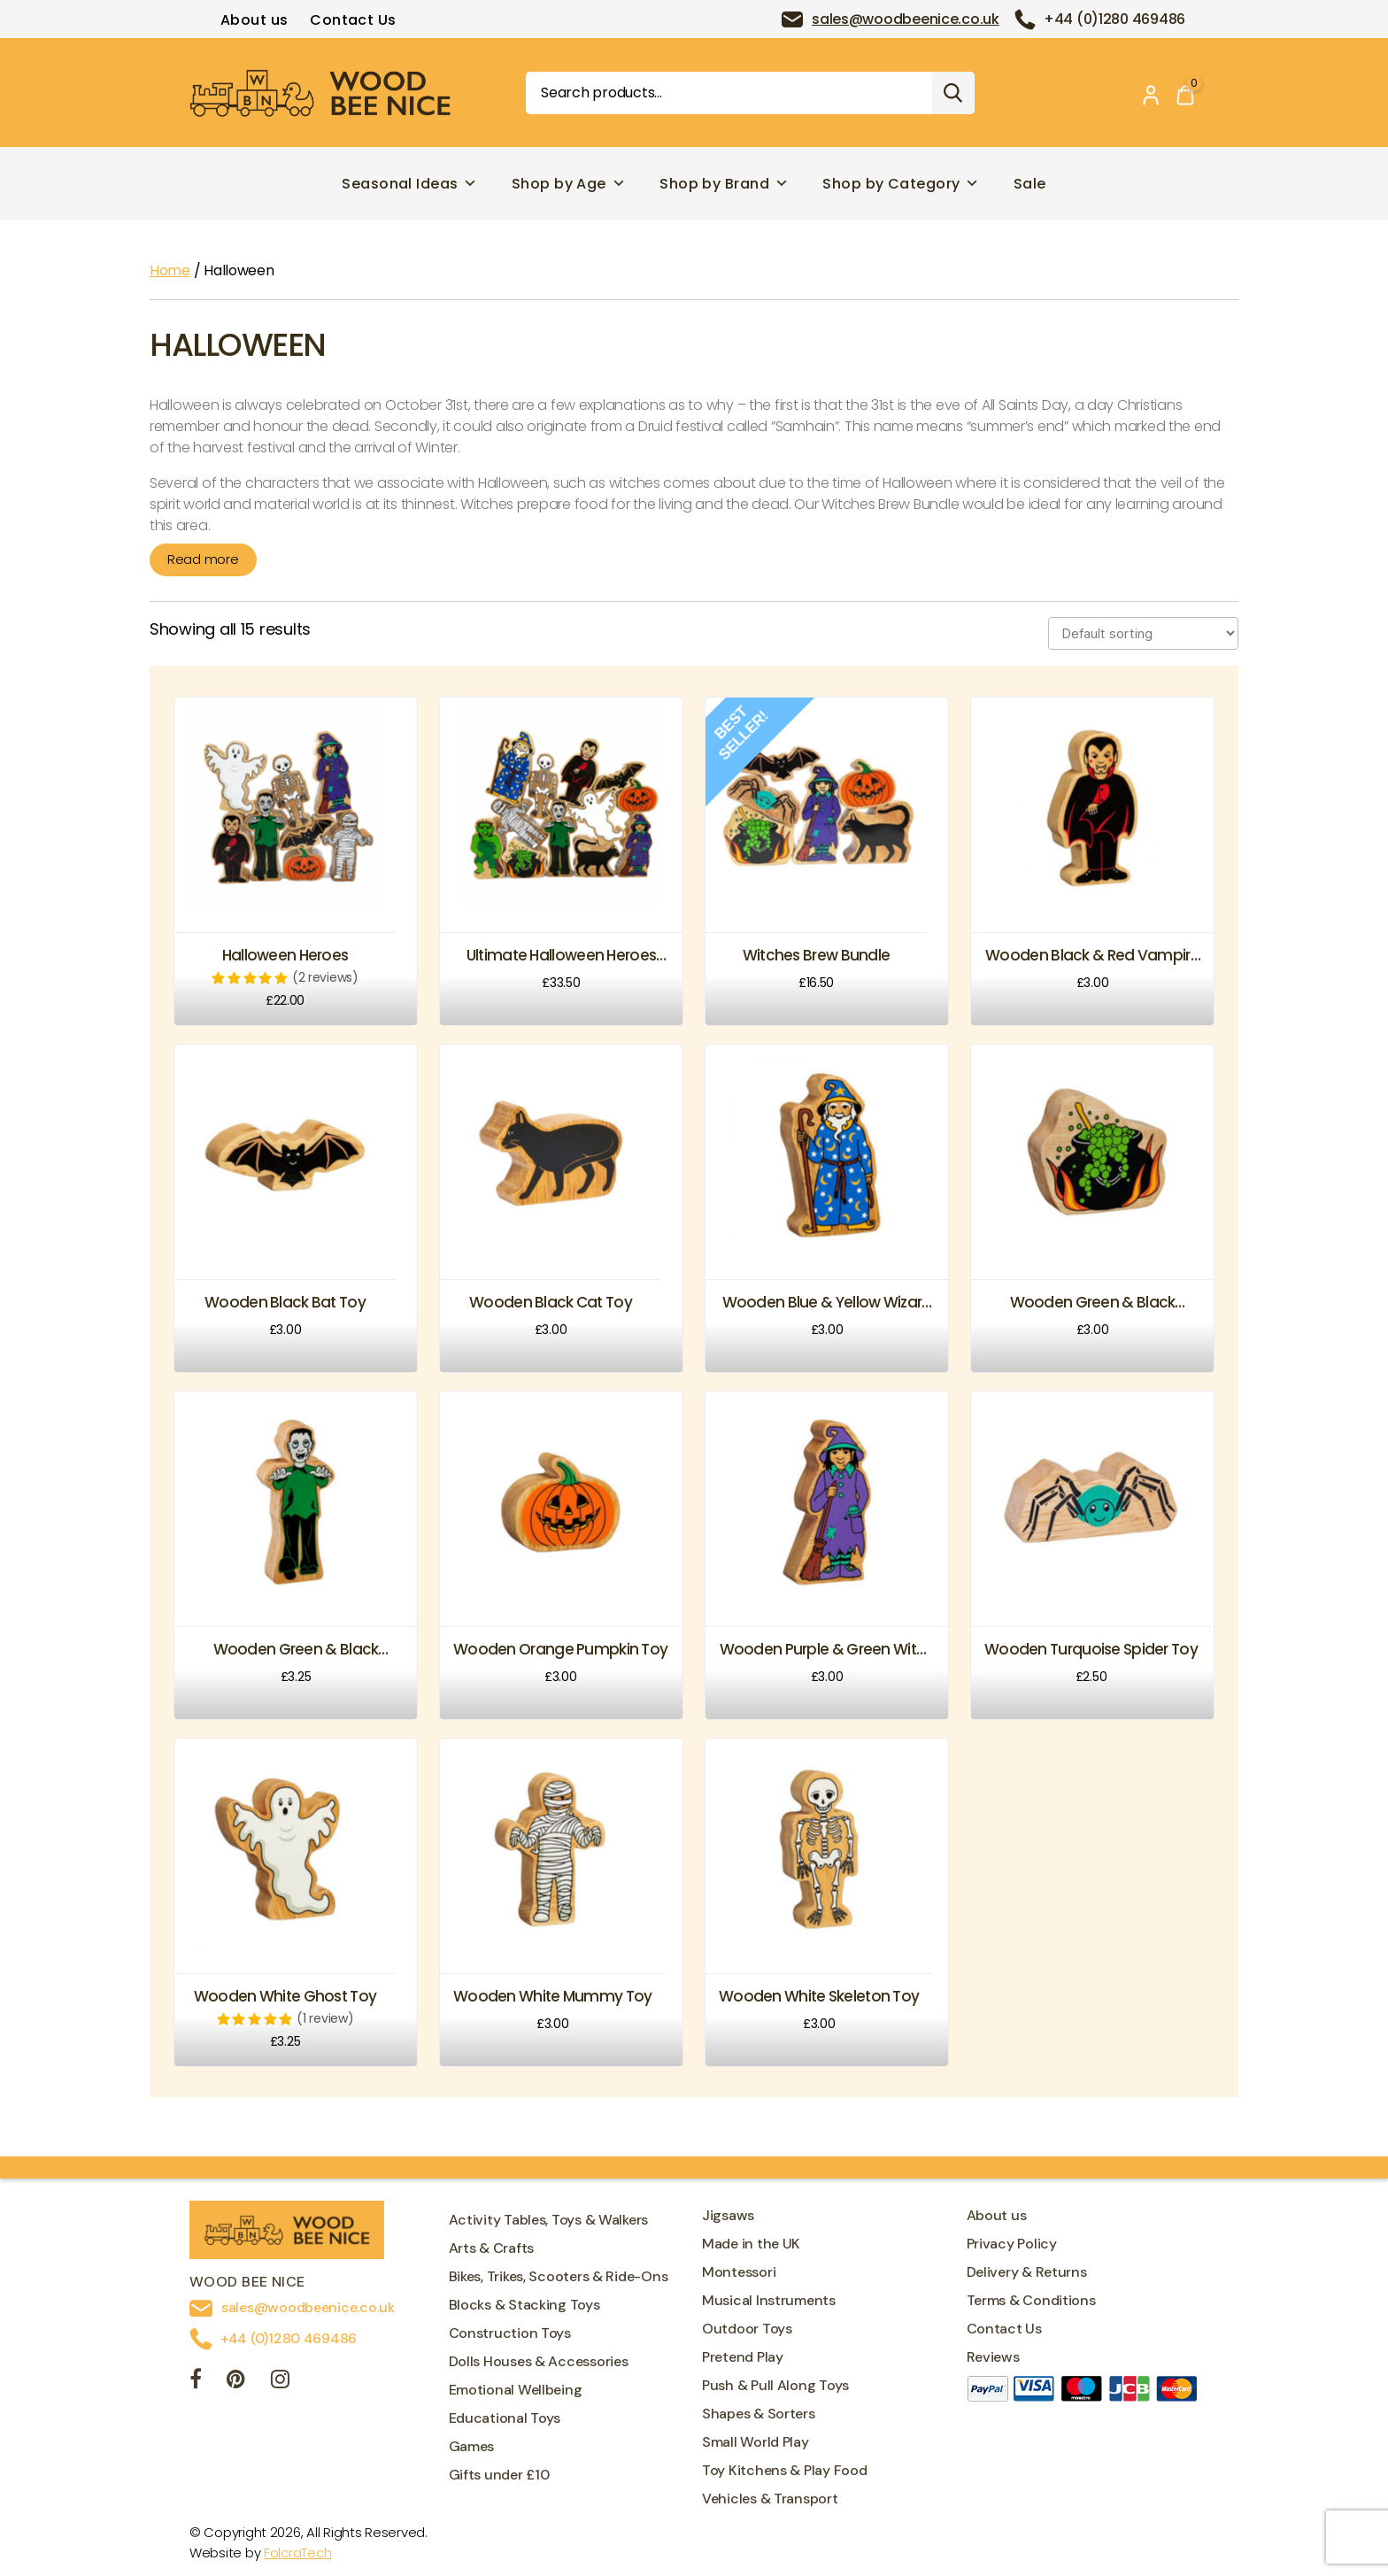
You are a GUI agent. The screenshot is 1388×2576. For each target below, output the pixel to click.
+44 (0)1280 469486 (1114, 19)
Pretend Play (742, 2357)
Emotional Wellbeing (515, 2389)
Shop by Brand (724, 184)
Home (170, 270)
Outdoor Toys (747, 2328)
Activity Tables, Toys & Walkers (549, 2219)
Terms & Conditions (1031, 2300)
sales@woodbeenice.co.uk (905, 19)
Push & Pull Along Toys (775, 2385)
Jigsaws (728, 2215)
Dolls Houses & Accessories (538, 2361)
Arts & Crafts (492, 2248)
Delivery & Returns (1027, 2272)
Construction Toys (510, 2333)
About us (254, 20)
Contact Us (353, 20)
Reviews (993, 2357)
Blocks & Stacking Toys (524, 2304)
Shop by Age (569, 184)
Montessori (738, 2272)
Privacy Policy (1012, 2243)
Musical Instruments (769, 2300)
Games (472, 2446)
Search (953, 93)
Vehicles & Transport (770, 2498)
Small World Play (755, 2442)
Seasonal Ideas (410, 184)
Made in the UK (751, 2243)
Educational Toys (505, 2418)
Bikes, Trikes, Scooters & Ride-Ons (558, 2276)
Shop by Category (901, 184)
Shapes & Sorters (758, 2413)
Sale (1030, 184)
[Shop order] (1143, 633)
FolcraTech (297, 2552)
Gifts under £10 (499, 2474)
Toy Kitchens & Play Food (785, 2470)
